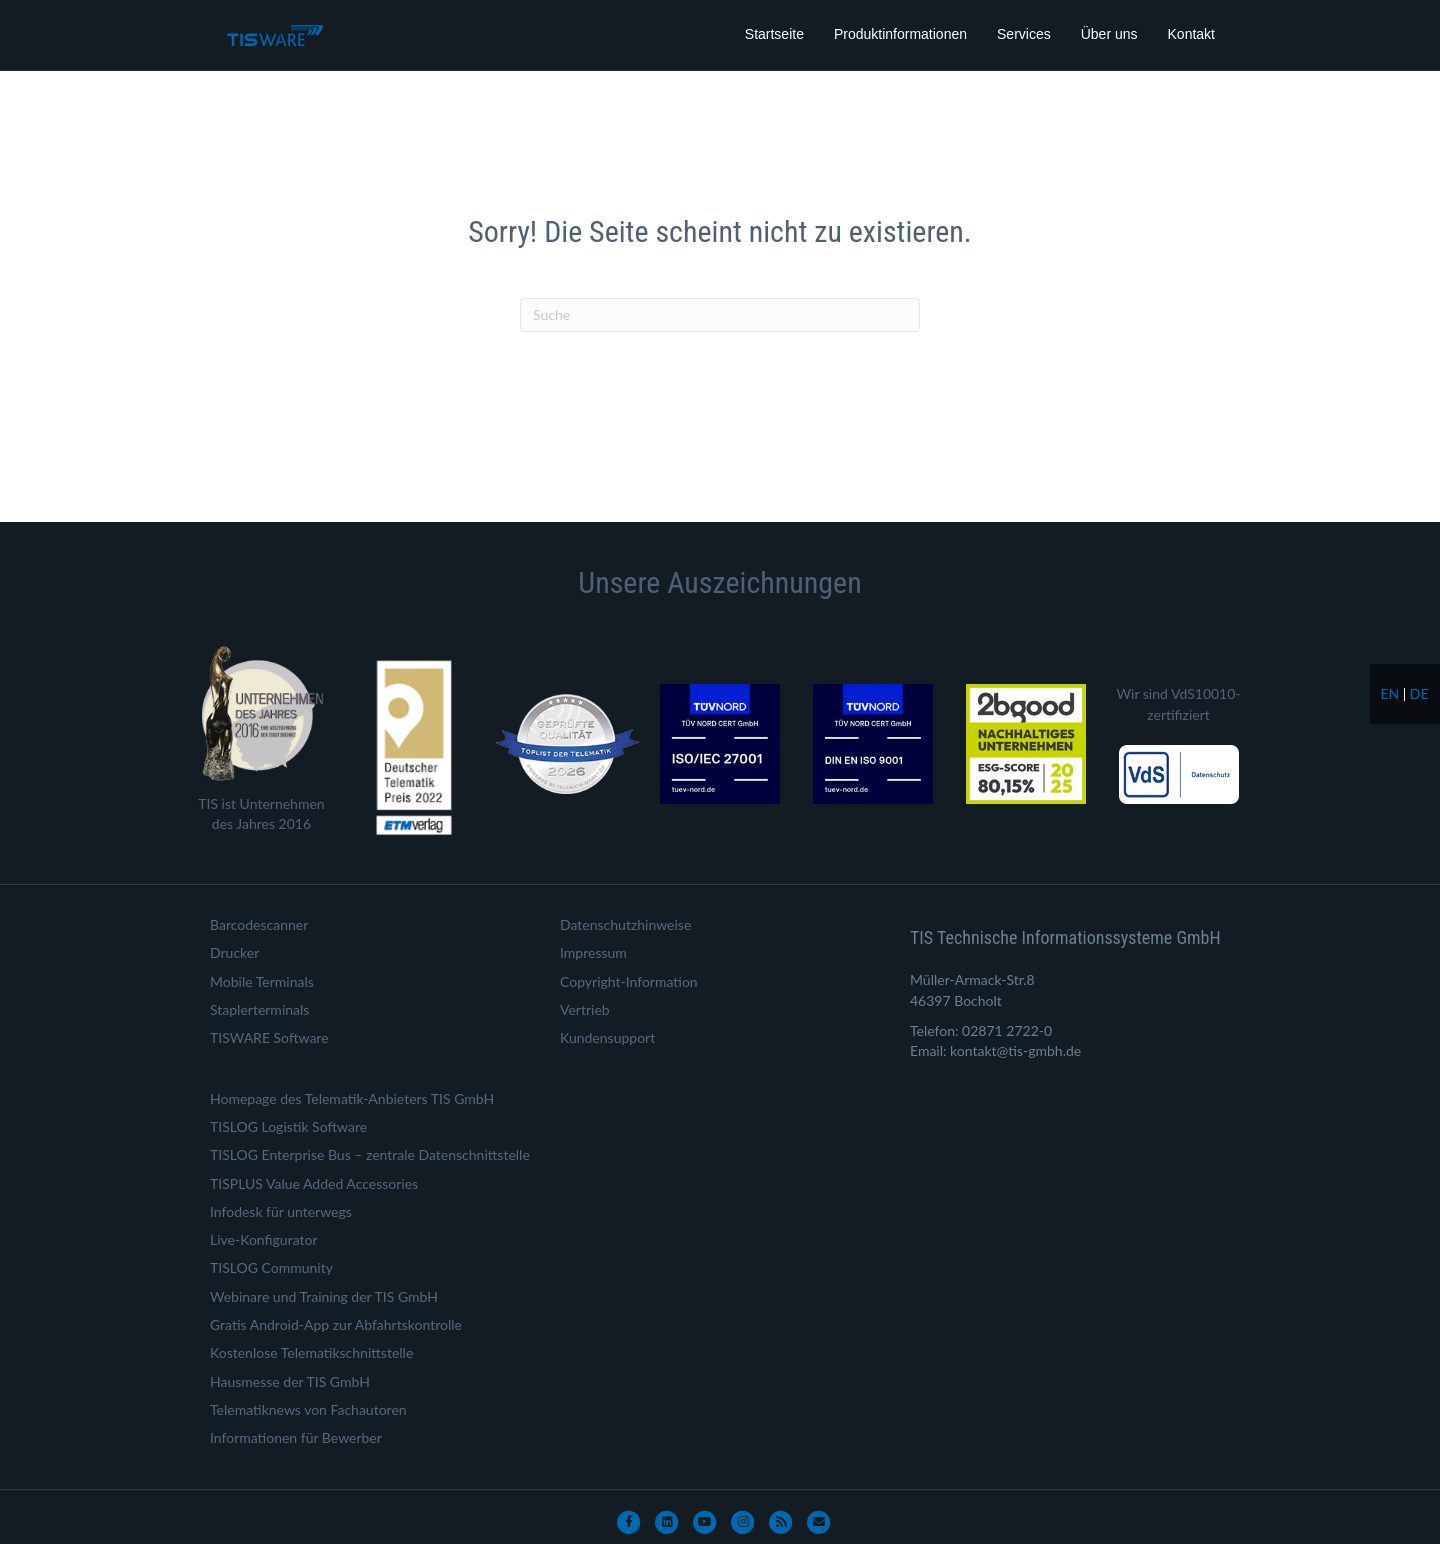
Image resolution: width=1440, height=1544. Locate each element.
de (1419, 693)
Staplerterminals (259, 1009)
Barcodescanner (259, 924)
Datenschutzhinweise (625, 924)
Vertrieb (585, 1009)
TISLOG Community (271, 1267)
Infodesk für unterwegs (281, 1211)
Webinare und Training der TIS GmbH (324, 1296)
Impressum (593, 952)
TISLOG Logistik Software (288, 1126)
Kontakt (1191, 34)
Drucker (234, 952)
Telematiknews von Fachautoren (308, 1409)
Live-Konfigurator (264, 1239)
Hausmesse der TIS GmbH (290, 1381)
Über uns (1109, 34)
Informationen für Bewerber (296, 1437)
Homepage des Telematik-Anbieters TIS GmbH (352, 1098)
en (1389, 693)
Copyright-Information (629, 981)
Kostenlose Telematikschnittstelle (311, 1352)
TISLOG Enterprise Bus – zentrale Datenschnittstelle (370, 1154)
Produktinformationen (900, 34)
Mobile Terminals (262, 981)
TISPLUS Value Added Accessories (314, 1183)
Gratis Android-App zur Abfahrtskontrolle (336, 1324)
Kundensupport (607, 1037)
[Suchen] (720, 315)
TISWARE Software (269, 1037)
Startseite (774, 34)
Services (1024, 34)
